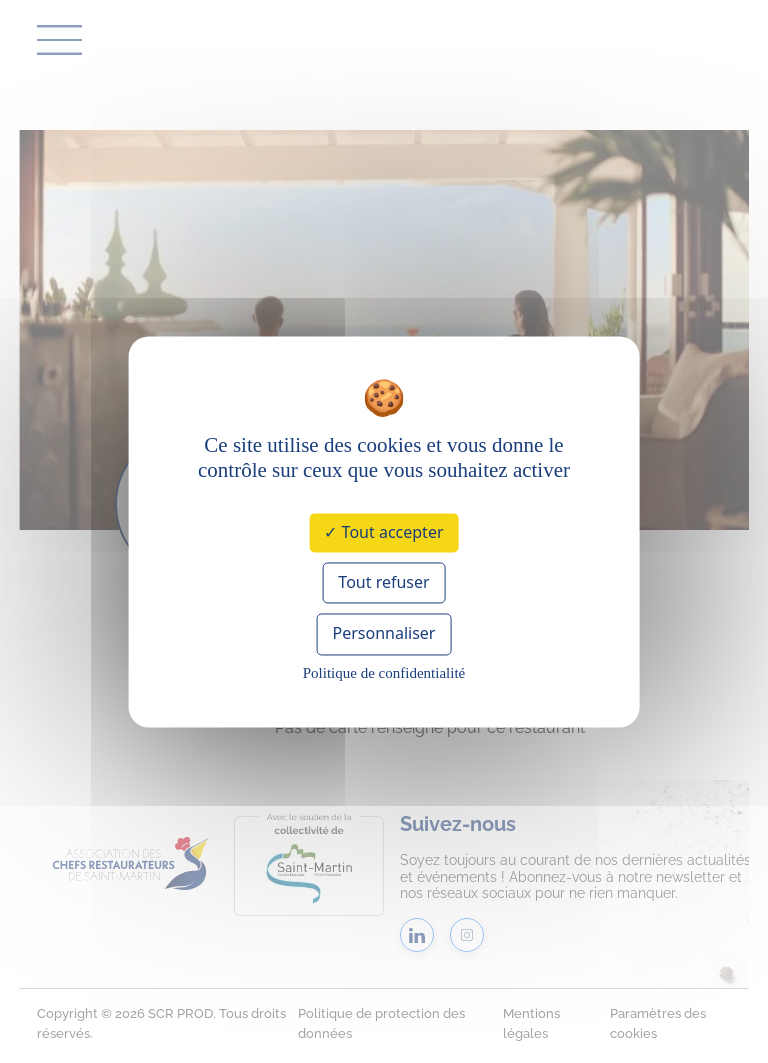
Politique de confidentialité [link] (384, 673)
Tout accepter (383, 532)
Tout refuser (383, 583)
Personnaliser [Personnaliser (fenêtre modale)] (384, 634)
